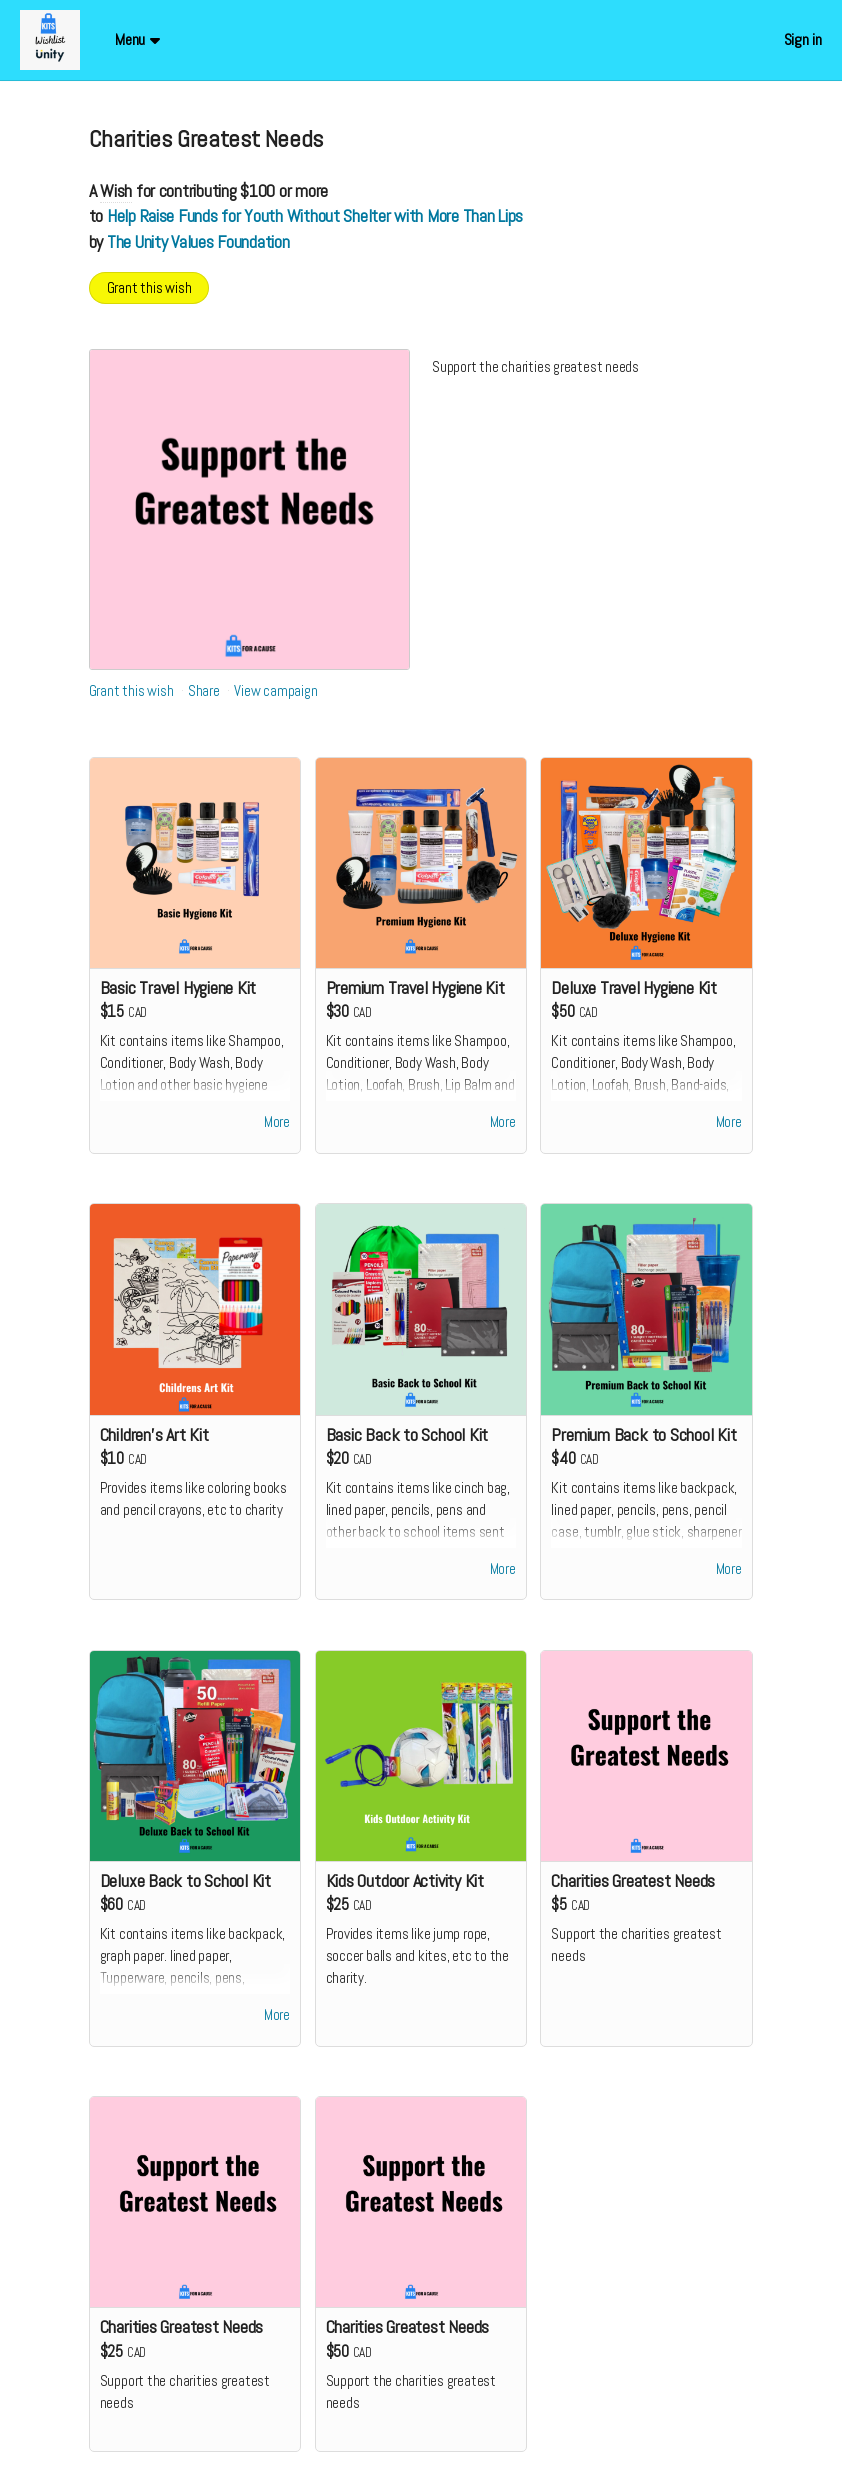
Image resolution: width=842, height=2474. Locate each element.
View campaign (275, 690)
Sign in (803, 39)
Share (204, 690)
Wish (116, 190)
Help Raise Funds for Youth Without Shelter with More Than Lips (315, 215)
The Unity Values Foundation (198, 241)
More (277, 1122)
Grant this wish (149, 287)
